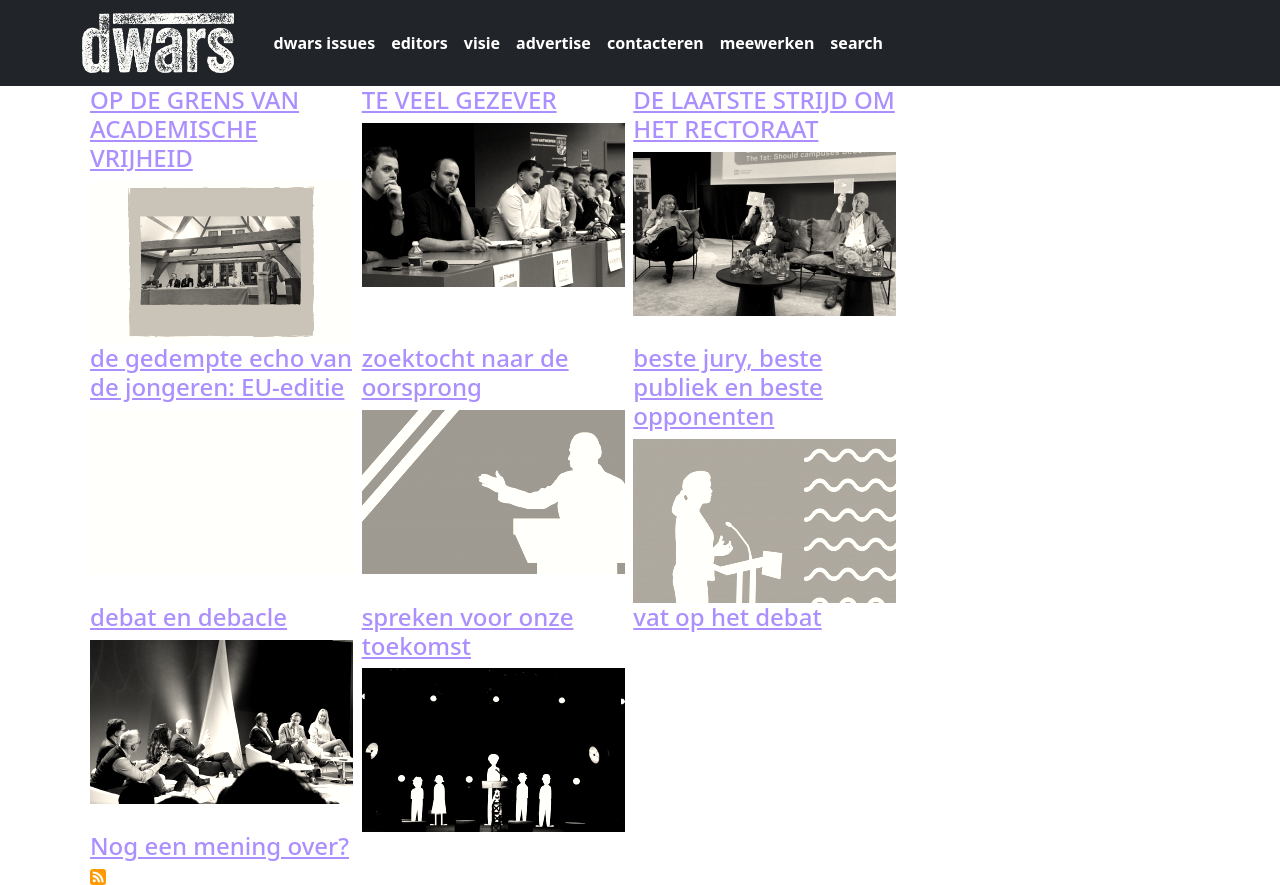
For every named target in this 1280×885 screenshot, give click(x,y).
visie (482, 43)
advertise (553, 43)
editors (419, 43)
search (856, 43)
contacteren (655, 43)
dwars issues (325, 43)
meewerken (767, 43)
